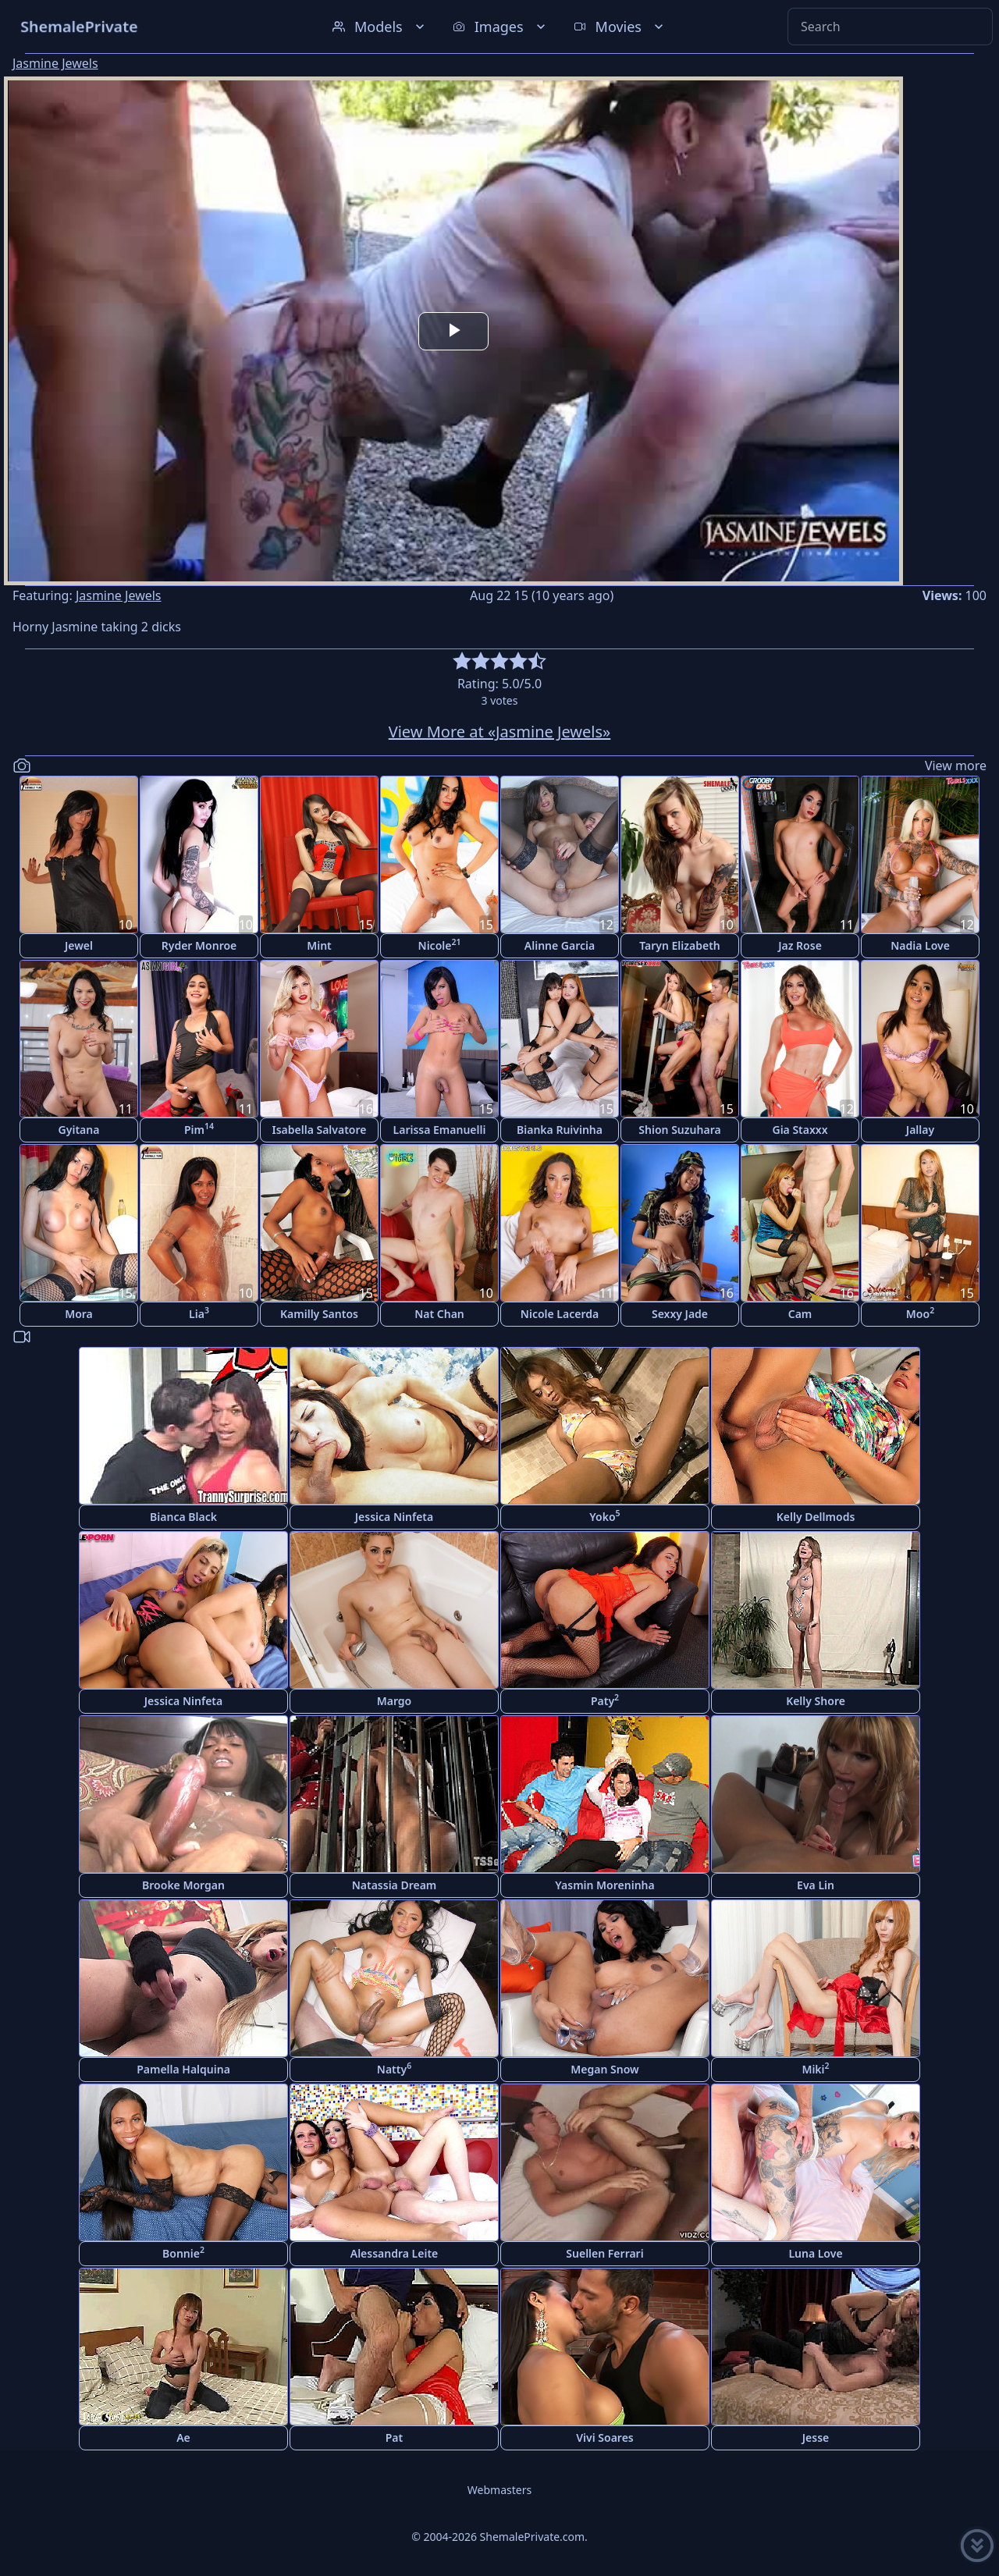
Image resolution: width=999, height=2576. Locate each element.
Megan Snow (604, 2069)
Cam (800, 1313)
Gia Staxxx (799, 1129)
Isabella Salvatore (319, 1129)
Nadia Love (920, 945)
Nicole (439, 944)
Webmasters (499, 2489)
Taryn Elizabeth (679, 945)
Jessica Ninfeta (394, 1516)
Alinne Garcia (559, 945)
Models (380, 26)
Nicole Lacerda (560, 1313)
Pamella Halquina (183, 2069)
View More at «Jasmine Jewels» (500, 731)
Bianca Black (183, 1516)
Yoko (604, 1516)
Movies (620, 26)
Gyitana (79, 1129)
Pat (394, 2437)
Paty (605, 1700)
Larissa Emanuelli (439, 1129)
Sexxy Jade (680, 1313)
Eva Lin (815, 1885)
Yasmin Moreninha (604, 1885)
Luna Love (815, 2253)
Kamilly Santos (319, 1313)
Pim (199, 1129)
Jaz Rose (800, 945)
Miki (815, 2068)
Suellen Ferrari (604, 2253)
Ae (183, 2437)
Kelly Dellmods (816, 1516)
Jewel (79, 945)
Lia (199, 1313)
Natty (394, 2068)
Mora (79, 1313)
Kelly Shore (815, 1700)
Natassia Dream (394, 1885)
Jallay (920, 1129)
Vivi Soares (604, 2437)
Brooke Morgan (183, 1885)
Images (501, 26)
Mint (319, 945)
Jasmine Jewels (55, 63)
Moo (920, 1313)
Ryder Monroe (199, 945)
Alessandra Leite (394, 2253)
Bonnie (183, 2252)
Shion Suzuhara (679, 1129)
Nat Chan (439, 1313)
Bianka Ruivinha (560, 1129)
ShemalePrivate (79, 26)
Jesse (816, 2437)
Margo (394, 1700)
